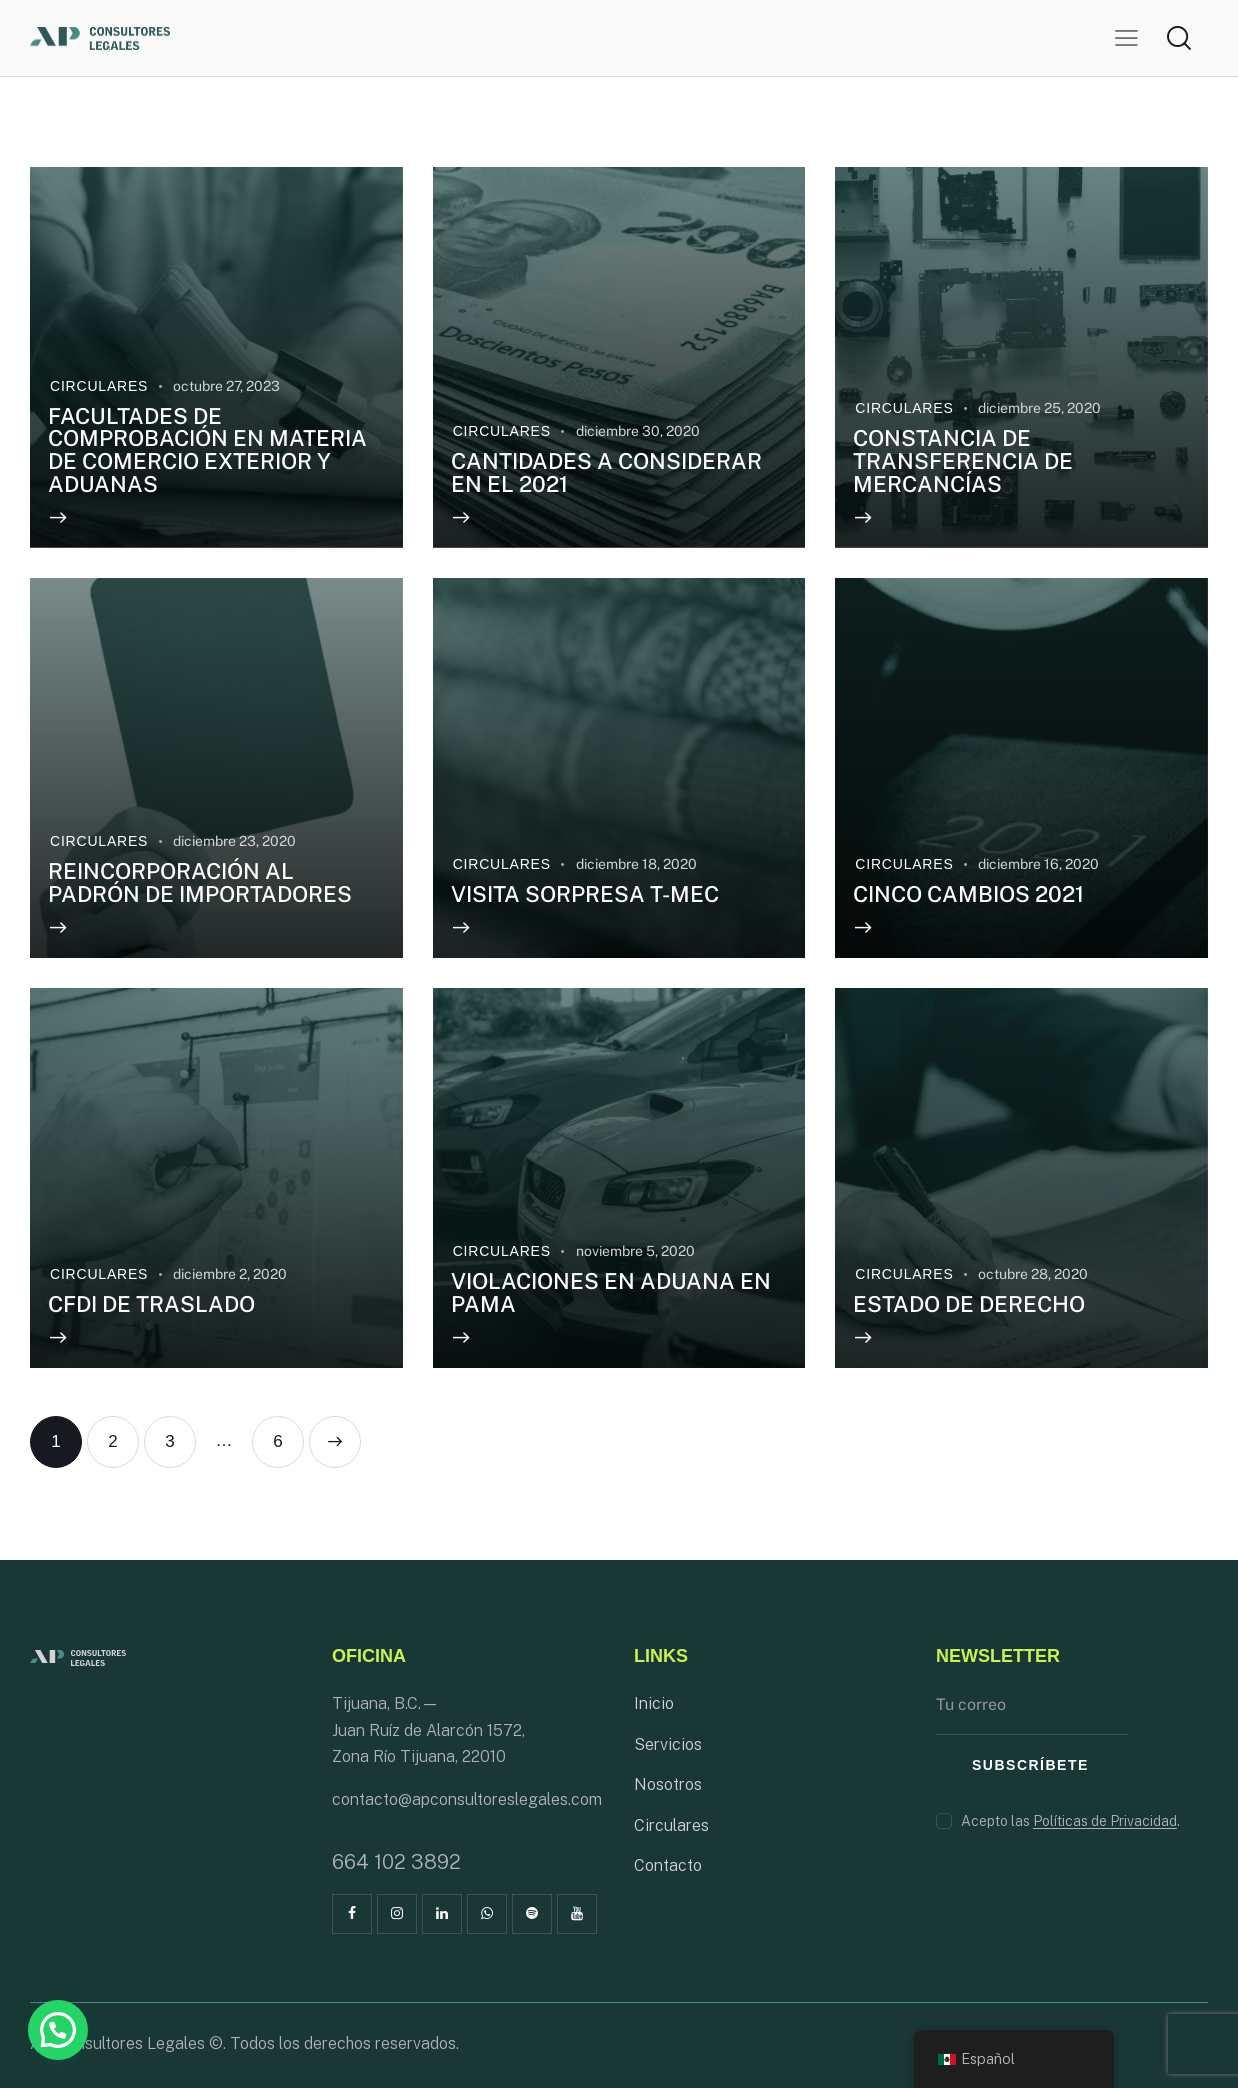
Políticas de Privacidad (1105, 1821)
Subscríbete (1030, 1765)
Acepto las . (1070, 1821)
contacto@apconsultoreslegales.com (467, 1799)
